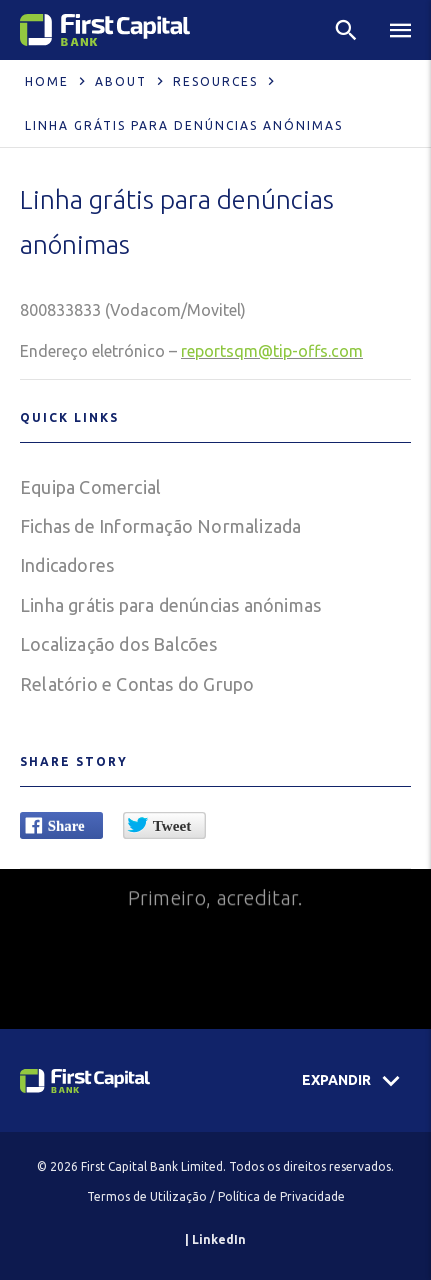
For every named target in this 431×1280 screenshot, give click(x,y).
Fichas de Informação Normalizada (160, 526)
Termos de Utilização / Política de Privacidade (216, 1196)
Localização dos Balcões (119, 644)
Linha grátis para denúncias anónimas (170, 605)
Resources (215, 81)
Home (47, 81)
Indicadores (67, 565)
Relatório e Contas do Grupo (137, 684)
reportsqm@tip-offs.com (272, 351)
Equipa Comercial (90, 487)
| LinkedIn (215, 1239)
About (121, 81)
